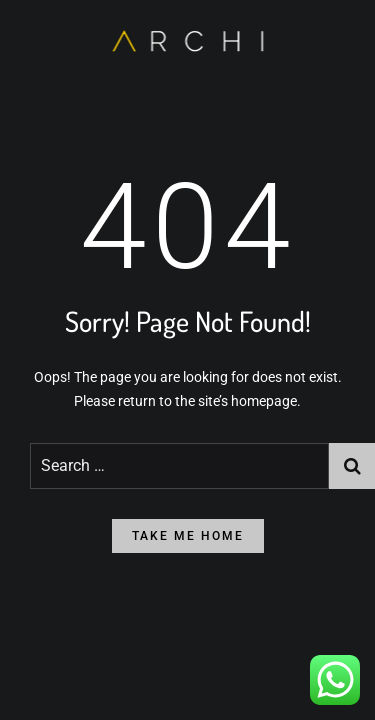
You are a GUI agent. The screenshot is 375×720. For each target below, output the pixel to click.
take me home (188, 536)
